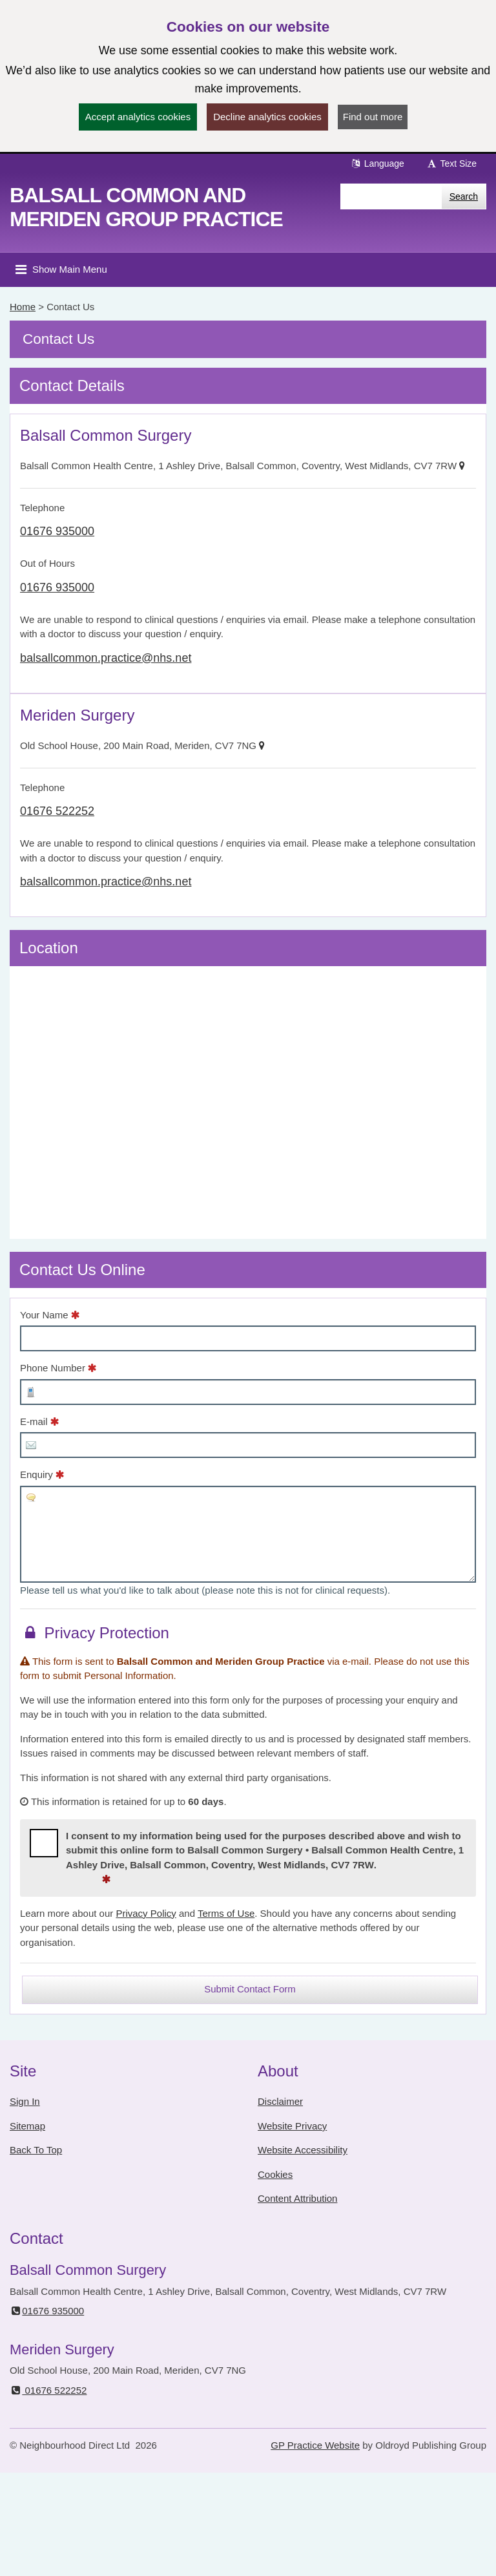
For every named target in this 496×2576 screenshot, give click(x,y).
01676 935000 (57, 531)
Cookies (275, 2174)
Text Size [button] (451, 163)
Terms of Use (226, 1913)
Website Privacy (292, 2125)
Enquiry (36, 1474)
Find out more (373, 116)
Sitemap (27, 2125)
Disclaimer (280, 2101)
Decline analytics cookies (267, 116)
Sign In (25, 2101)
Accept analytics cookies (138, 116)
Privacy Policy (146, 1913)
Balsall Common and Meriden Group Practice (146, 207)
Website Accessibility (302, 2149)
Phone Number (52, 1367)
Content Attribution (297, 2198)
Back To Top (36, 2149)
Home (23, 306)
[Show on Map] (462, 465)
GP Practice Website (315, 2445)
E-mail (34, 1421)
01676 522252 (57, 811)
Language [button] (377, 163)
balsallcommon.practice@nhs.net (105, 657)
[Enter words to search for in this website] (391, 196)
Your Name (44, 1314)
